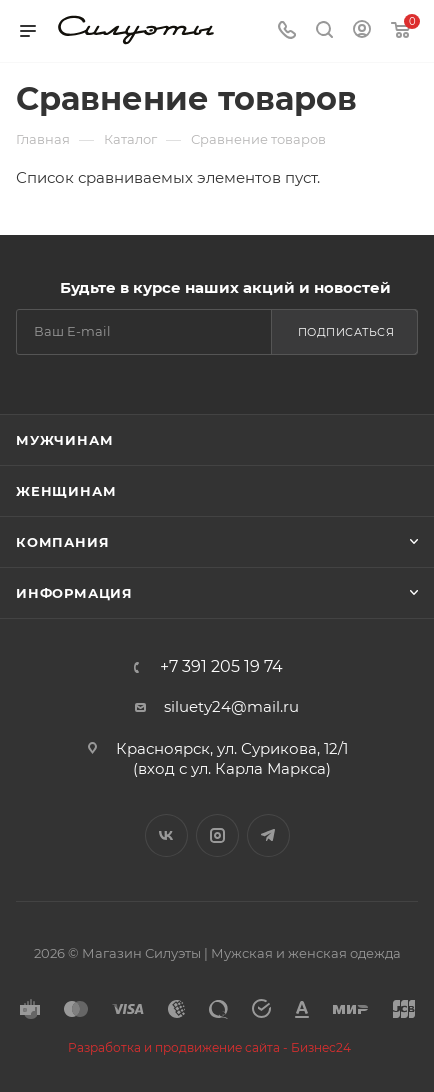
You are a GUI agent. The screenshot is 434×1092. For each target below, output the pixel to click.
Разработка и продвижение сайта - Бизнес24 (209, 1047)
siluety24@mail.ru (231, 706)
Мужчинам (64, 440)
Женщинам (66, 491)
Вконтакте (166, 835)
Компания (62, 542)
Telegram (268, 835)
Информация (74, 593)
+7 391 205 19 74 (221, 667)
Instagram (217, 835)
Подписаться (346, 332)
